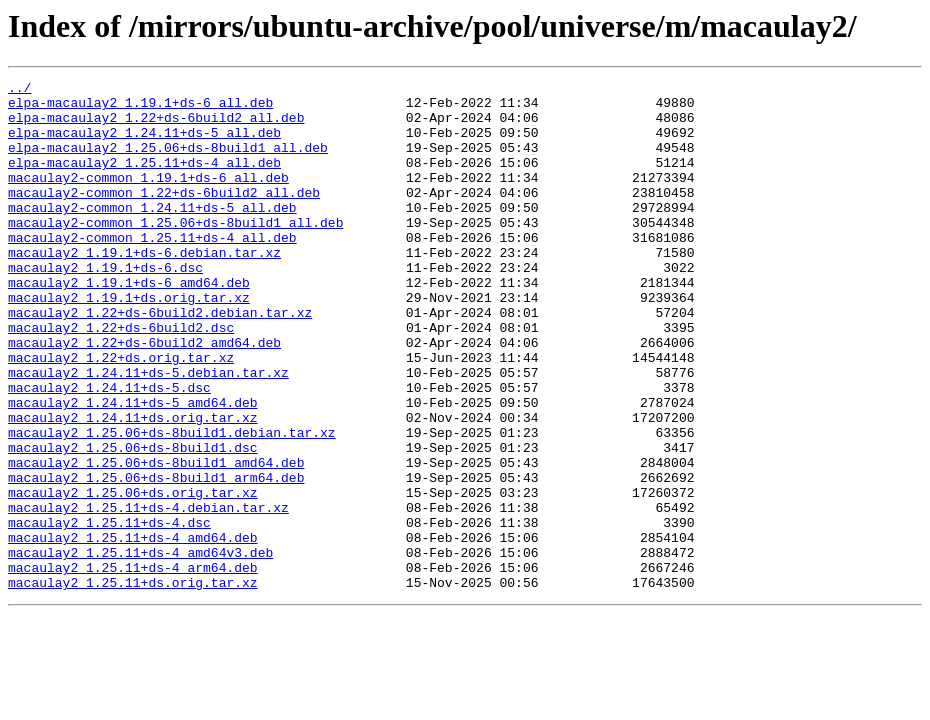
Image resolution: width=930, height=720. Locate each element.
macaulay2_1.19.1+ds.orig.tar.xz (129, 342)
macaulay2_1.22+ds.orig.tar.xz (121, 414)
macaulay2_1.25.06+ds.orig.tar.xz (133, 576)
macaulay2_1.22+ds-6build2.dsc (121, 378)
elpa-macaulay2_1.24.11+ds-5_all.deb (144, 144)
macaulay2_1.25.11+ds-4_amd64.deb (133, 630)
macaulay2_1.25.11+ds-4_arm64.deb (133, 666)
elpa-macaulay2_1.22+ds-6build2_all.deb (156, 126)
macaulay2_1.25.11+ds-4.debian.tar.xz (148, 594)
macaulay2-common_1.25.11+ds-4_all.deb (152, 270)
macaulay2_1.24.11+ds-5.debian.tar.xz (148, 432)
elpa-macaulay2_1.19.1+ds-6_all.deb (140, 108)
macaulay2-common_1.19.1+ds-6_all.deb (148, 198)
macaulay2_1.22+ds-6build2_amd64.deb (144, 396)
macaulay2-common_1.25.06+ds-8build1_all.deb (175, 252)
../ (19, 90)
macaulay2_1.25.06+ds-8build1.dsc (133, 522)
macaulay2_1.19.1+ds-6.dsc (105, 306)
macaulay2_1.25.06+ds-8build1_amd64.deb (156, 540)
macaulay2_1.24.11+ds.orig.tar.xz (133, 486)
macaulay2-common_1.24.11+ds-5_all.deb (152, 234)
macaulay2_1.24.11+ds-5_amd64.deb (133, 468)
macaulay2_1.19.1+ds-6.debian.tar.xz (144, 288)
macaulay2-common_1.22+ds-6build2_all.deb (164, 216)
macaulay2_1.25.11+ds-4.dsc (109, 612)
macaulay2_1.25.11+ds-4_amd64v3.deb (140, 648)
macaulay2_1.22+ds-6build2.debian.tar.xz (160, 360)
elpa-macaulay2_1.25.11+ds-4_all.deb (144, 180)
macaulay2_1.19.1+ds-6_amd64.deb (129, 324)
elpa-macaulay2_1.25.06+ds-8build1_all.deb (168, 162)
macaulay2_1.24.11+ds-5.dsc (109, 450)
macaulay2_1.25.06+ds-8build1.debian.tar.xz (172, 504)
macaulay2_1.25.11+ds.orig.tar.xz (133, 684)
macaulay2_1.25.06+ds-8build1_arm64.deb (156, 558)
